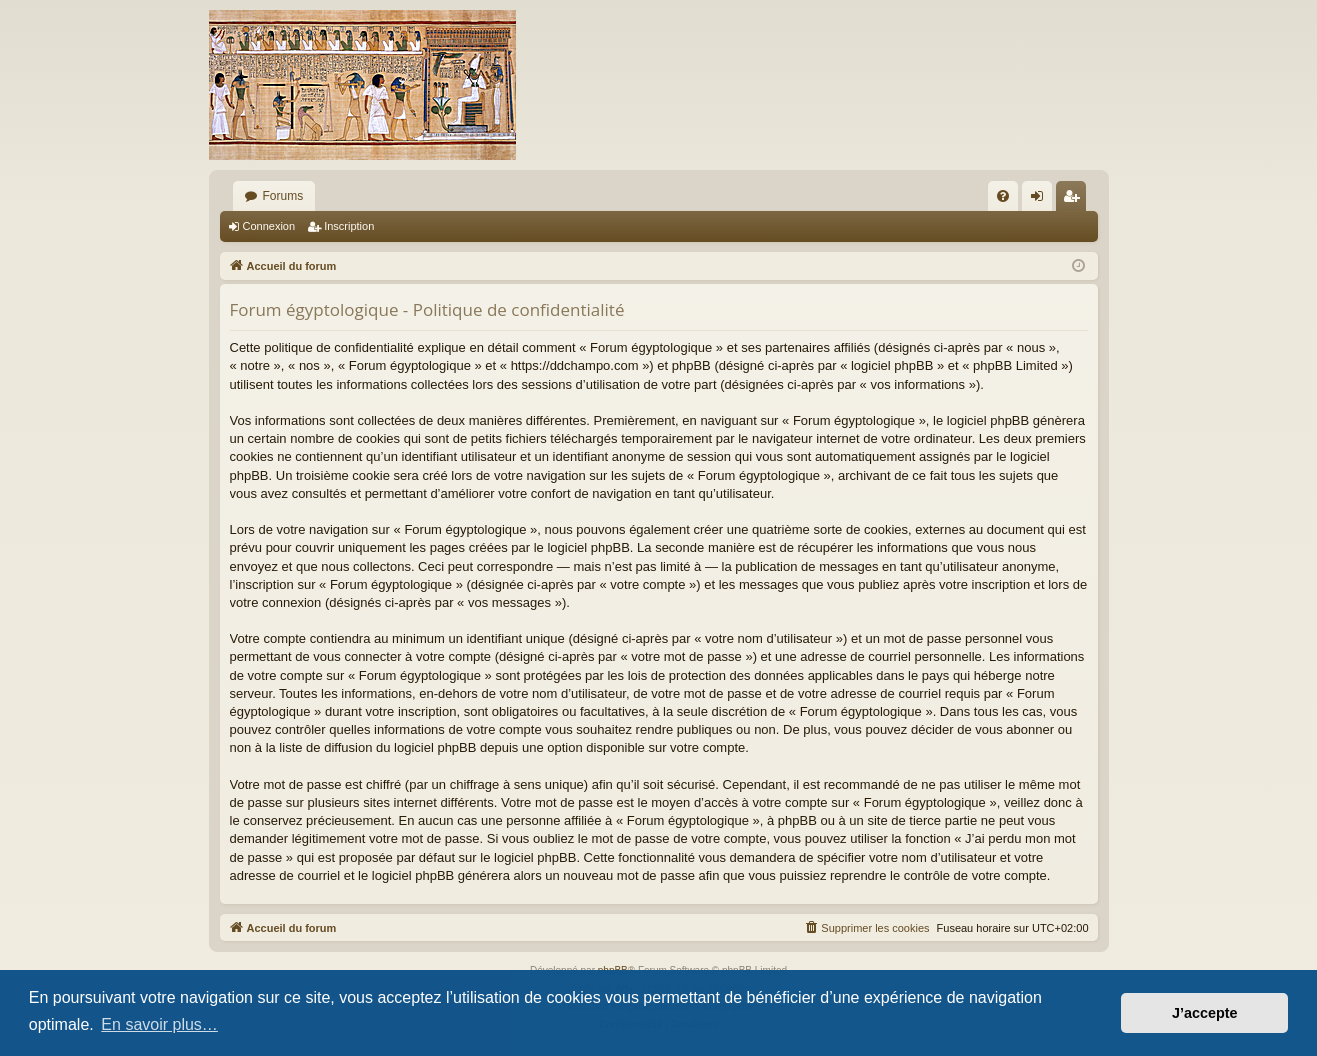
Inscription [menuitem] (1074, 200)
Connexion (269, 226)
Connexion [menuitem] (1040, 200)
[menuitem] (1003, 196)
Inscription (349, 226)
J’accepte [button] (1205, 1013)
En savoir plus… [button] (159, 1024)
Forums (283, 196)
